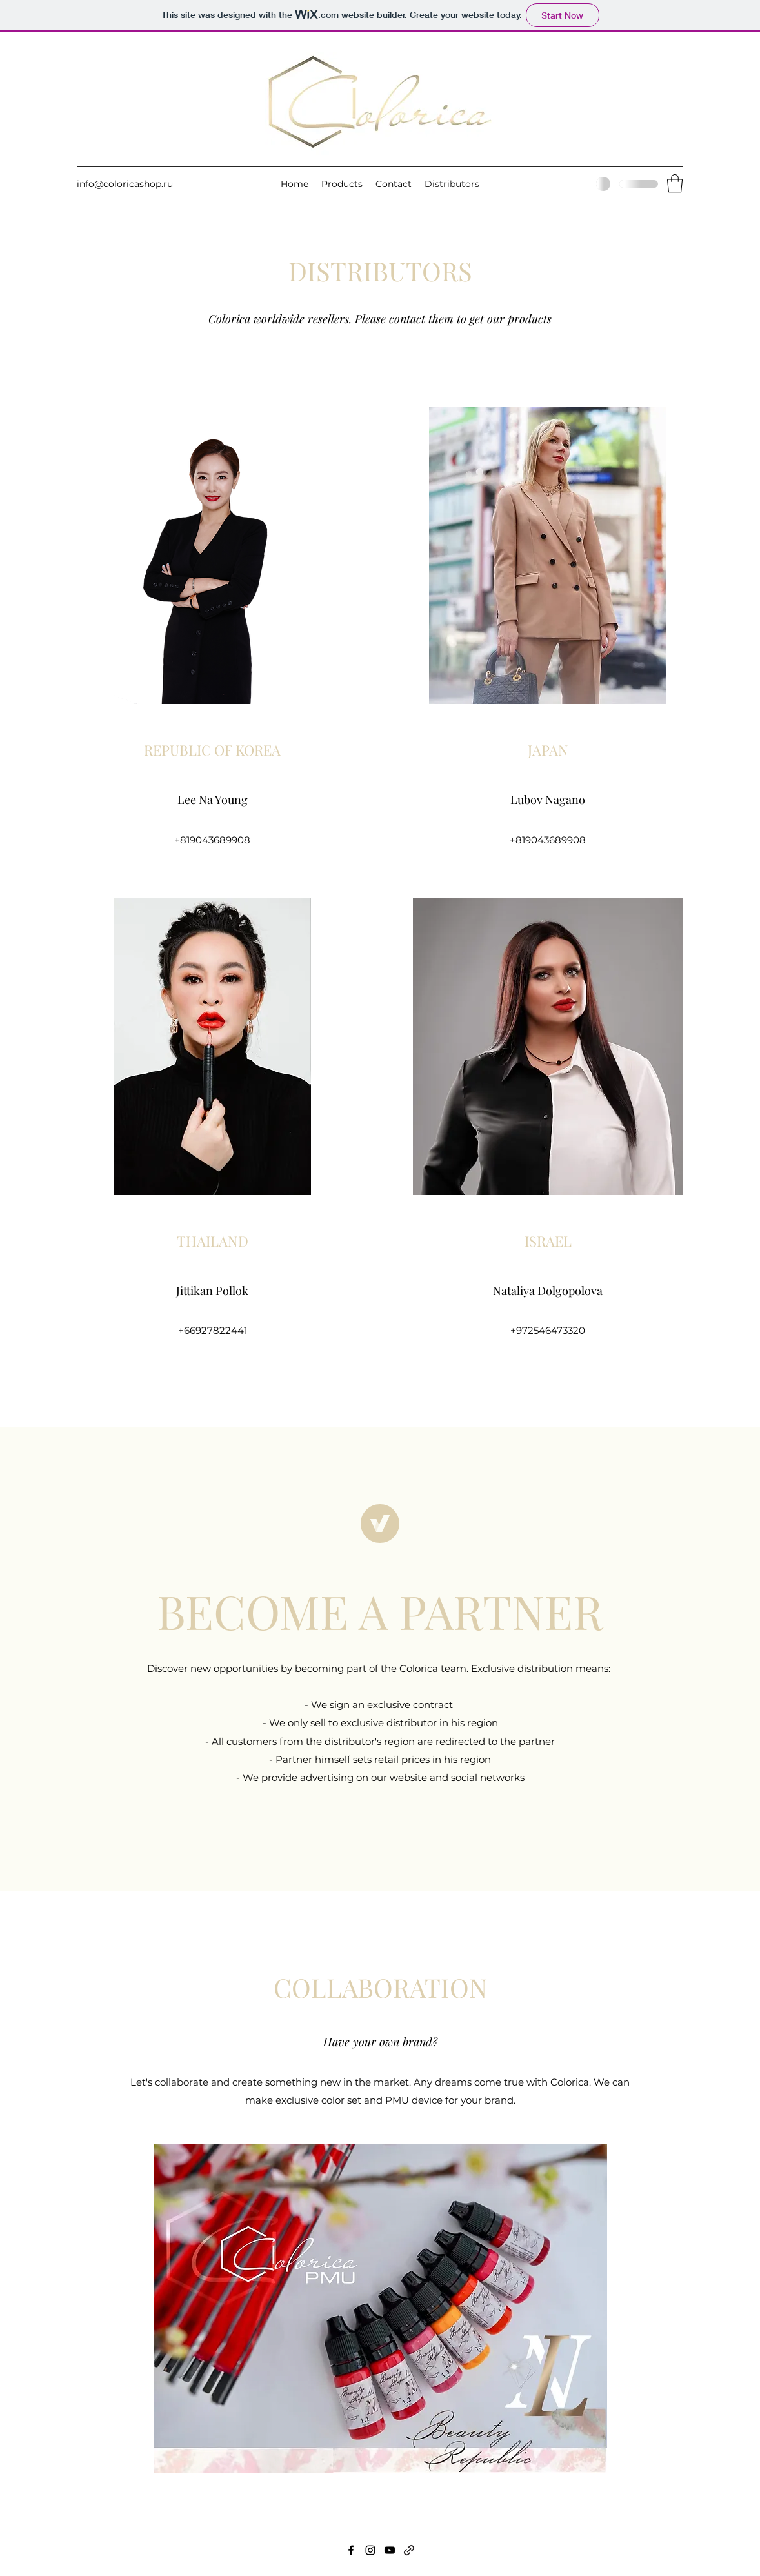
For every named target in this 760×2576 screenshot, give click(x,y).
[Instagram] (370, 2550)
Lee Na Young (212, 799)
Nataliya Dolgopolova (548, 1290)
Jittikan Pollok (212, 1290)
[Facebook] (351, 2550)
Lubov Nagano (547, 799)
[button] (675, 183)
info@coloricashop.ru (125, 184)
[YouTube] (389, 2550)
